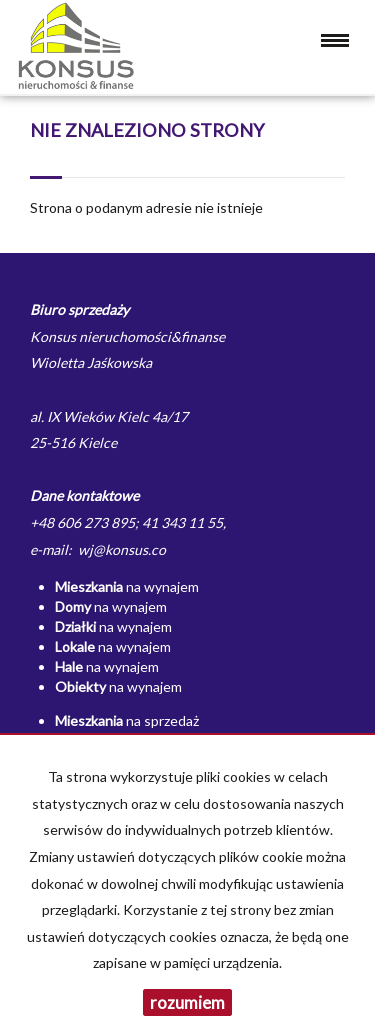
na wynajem (127, 586)
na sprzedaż (127, 720)
